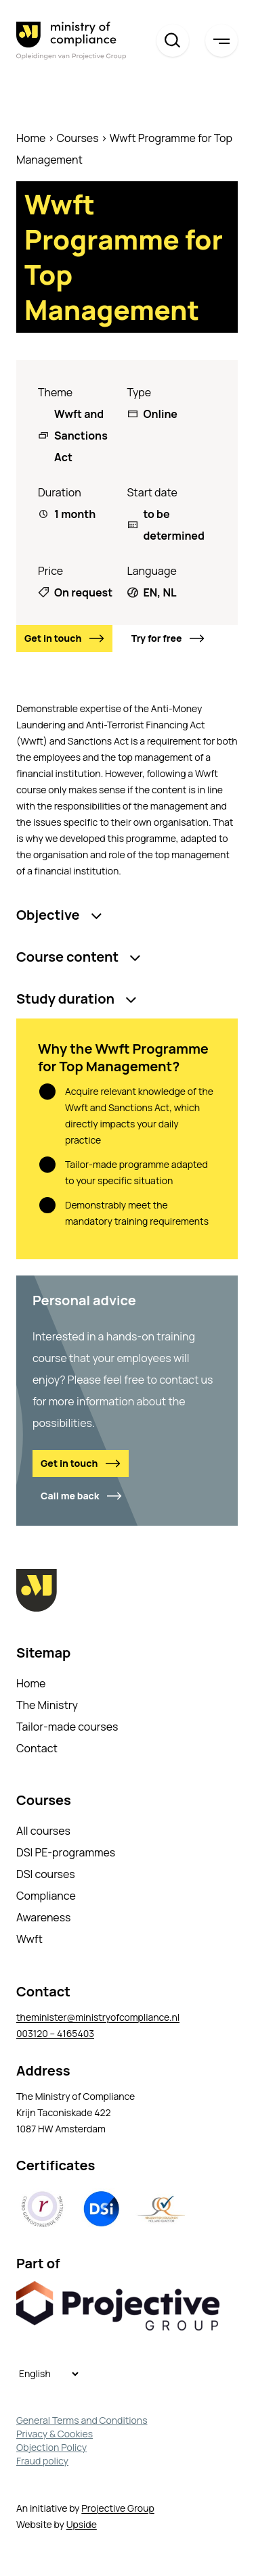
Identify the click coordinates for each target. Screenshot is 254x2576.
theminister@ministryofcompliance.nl (97, 2017)
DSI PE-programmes (65, 1852)
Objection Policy (51, 2447)
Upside (81, 2524)
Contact (37, 1748)
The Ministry (47, 1704)
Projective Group (117, 2508)
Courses (78, 138)
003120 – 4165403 (55, 2033)
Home (30, 138)
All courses (43, 1830)
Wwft (29, 1938)
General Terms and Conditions (82, 2420)
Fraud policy (42, 2460)
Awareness (43, 1917)
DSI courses (45, 1874)
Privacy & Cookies (54, 2433)
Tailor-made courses (67, 1726)
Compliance (46, 1895)
